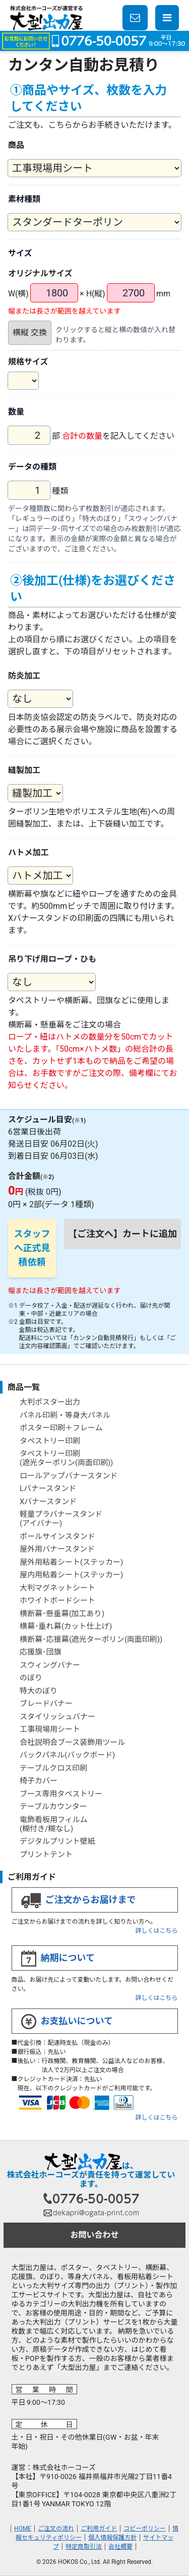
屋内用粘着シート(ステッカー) (71, 1574)
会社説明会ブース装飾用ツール (72, 1742)
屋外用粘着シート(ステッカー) (71, 1562)
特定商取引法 (84, 2546)
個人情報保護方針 (112, 2537)
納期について (58, 1958)
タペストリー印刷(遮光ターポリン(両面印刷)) (66, 1458)
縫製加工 (24, 770)
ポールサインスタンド (57, 1536)
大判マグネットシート (57, 1587)
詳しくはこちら (156, 1930)
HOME (22, 2528)
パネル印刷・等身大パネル (65, 1415)
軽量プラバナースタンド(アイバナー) (61, 1519)
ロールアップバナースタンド (68, 1475)
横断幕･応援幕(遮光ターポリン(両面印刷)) (91, 1639)
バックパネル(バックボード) (67, 1755)
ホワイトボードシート (57, 1600)
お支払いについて (67, 2022)
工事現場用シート (50, 1729)
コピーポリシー (144, 2528)
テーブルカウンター (53, 1806)
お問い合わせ (94, 2235)
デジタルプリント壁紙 (57, 1841)
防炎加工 (24, 676)
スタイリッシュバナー (57, 1716)
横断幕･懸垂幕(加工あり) (62, 1613)
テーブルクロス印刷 (53, 1768)
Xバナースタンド (48, 1501)
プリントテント (46, 1854)
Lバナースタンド (48, 1488)
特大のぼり (38, 1690)
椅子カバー (38, 1780)
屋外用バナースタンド (57, 1549)
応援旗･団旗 (40, 1652)
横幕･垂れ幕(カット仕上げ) (66, 1626)
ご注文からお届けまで (78, 1901)
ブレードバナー (46, 1703)
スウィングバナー (50, 1665)
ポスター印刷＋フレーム (61, 1427)
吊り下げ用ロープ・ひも (52, 959)
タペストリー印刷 (50, 1441)
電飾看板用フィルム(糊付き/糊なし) (53, 1824)
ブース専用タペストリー (61, 1793)
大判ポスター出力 (50, 1402)
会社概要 (120, 2546)
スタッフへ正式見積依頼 (32, 1247)
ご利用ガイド (99, 2528)
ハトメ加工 (28, 852)
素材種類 (24, 199)
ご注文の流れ (56, 2528)
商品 (16, 145)
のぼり (31, 1677)
